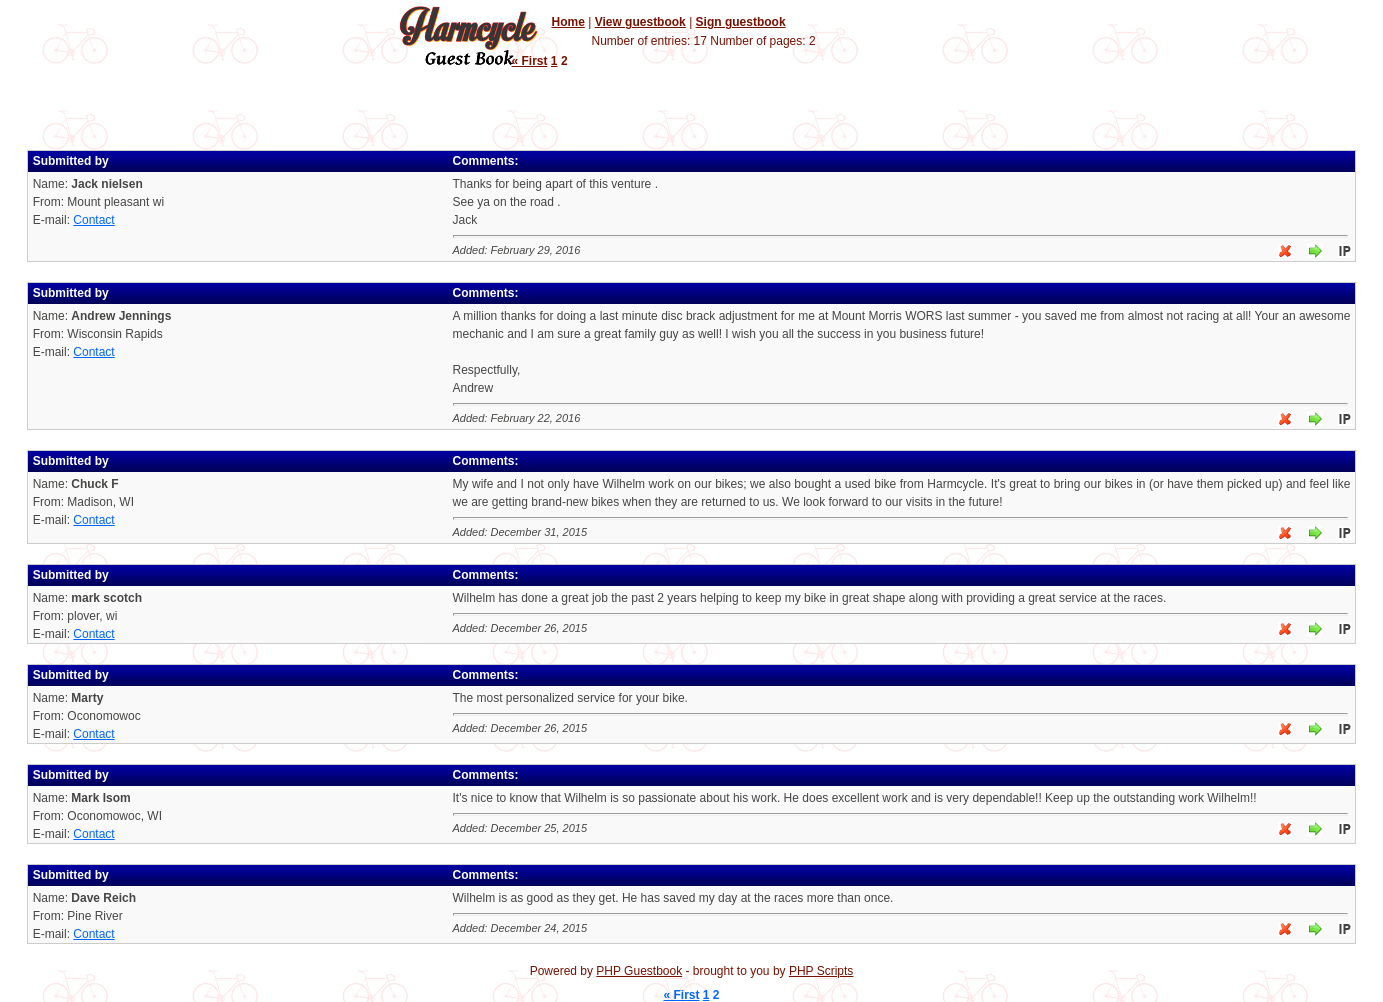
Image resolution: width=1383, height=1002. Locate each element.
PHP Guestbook (639, 971)
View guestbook (640, 22)
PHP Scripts (821, 971)
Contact (93, 220)
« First (530, 61)
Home (568, 22)
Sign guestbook (741, 22)
